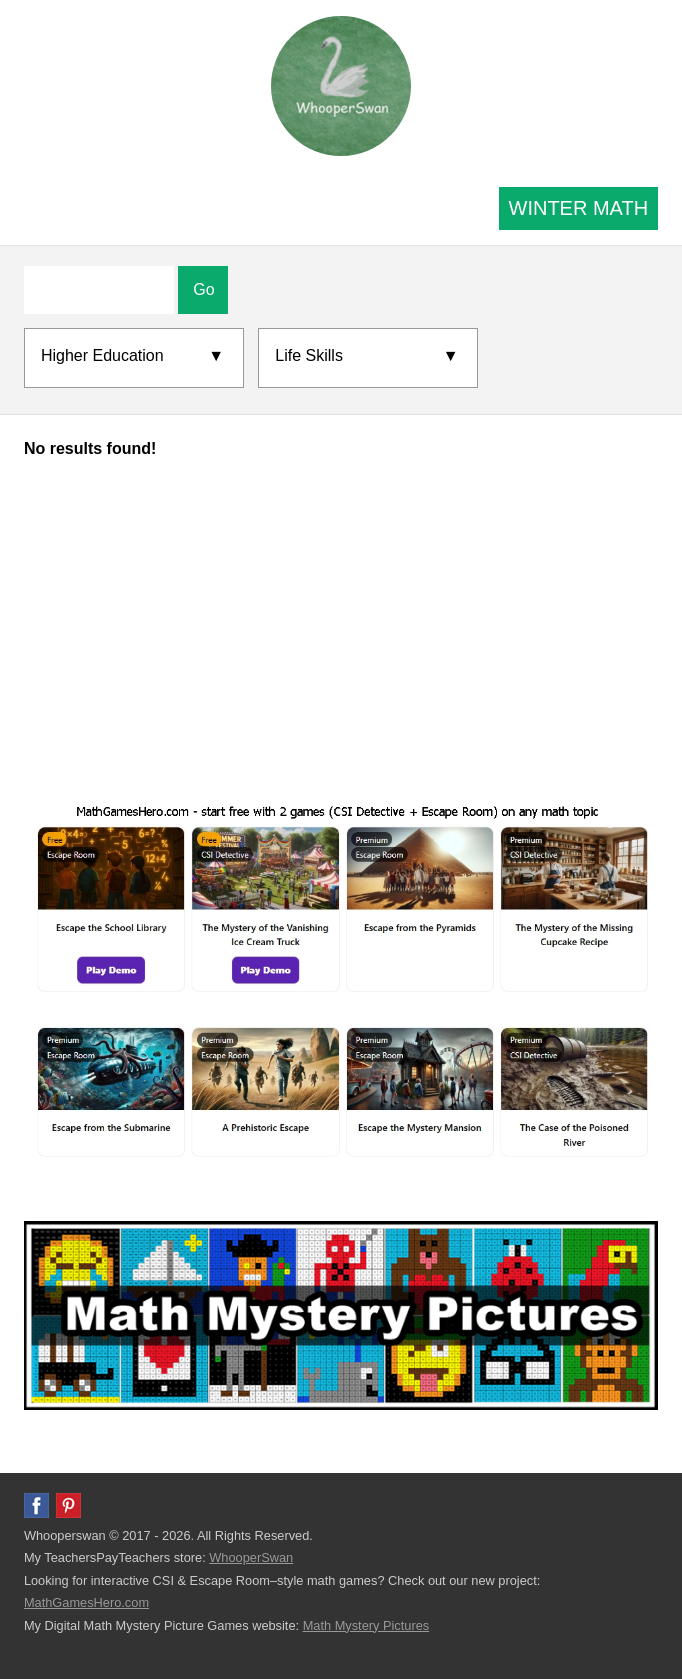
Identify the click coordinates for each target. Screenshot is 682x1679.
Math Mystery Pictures (366, 1625)
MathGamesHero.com (86, 1602)
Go (203, 289)
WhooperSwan (251, 1557)
